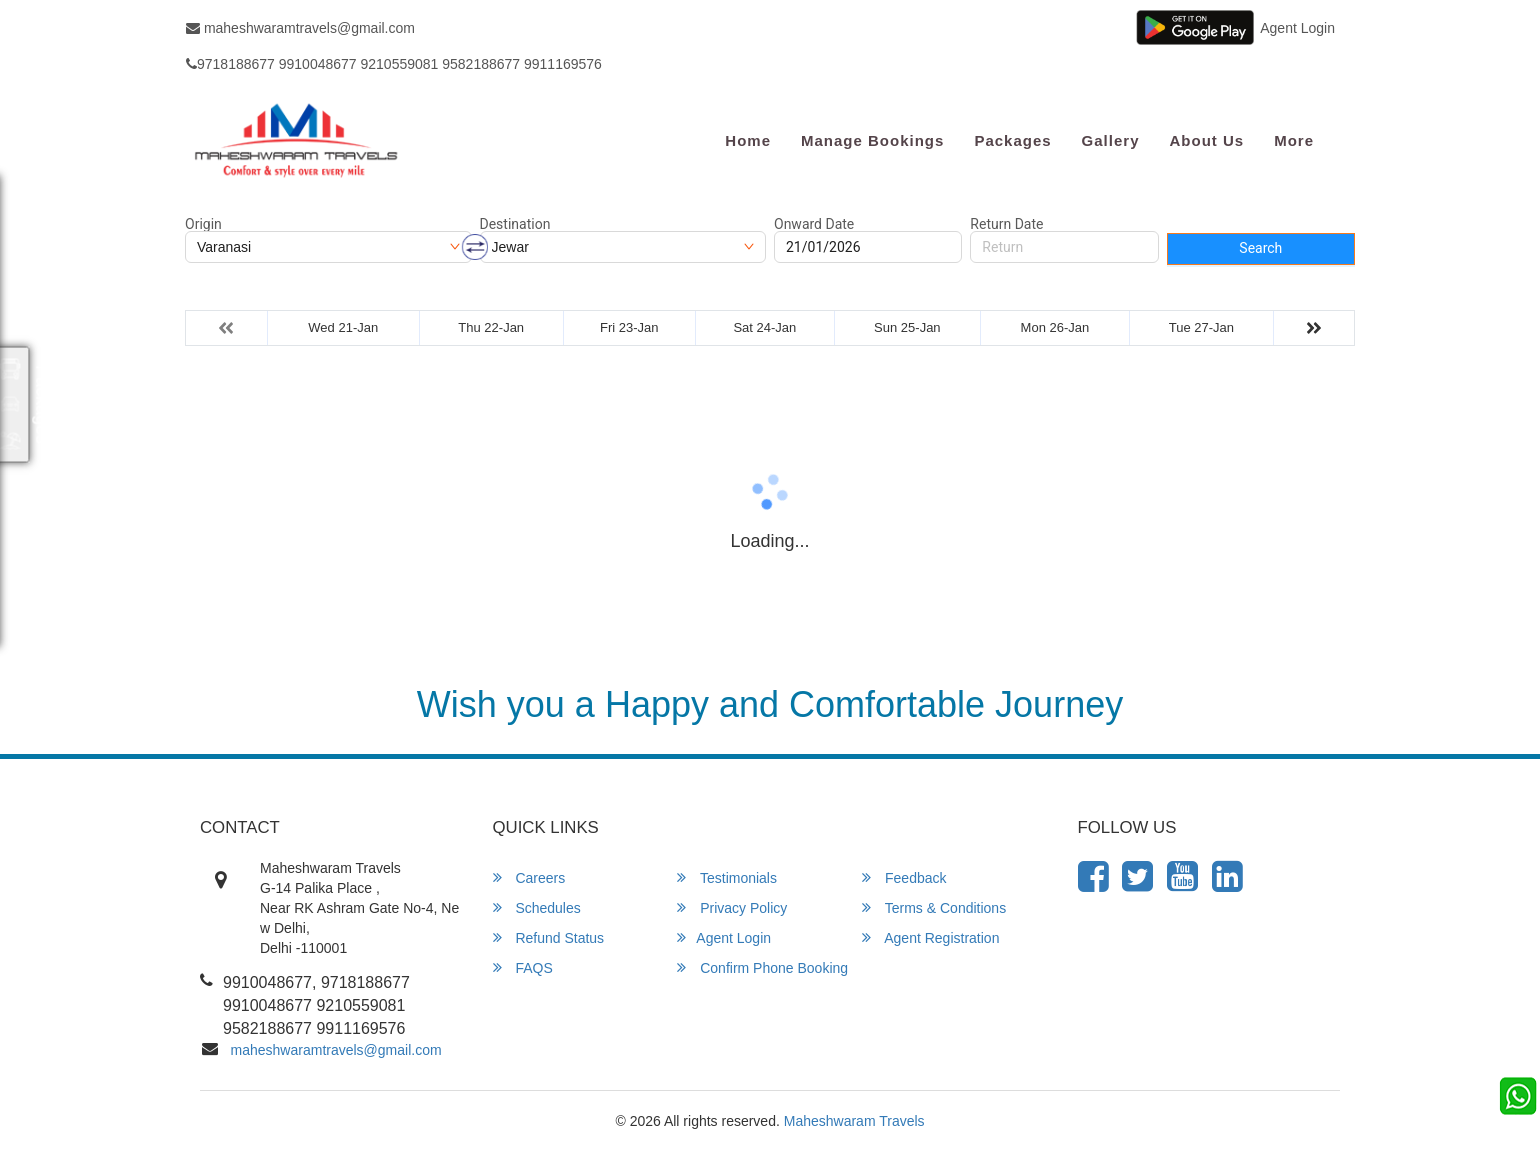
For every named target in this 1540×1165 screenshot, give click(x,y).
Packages (1012, 140)
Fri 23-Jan (629, 327)
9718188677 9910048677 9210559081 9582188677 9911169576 (394, 64)
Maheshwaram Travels (854, 1121)
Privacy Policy (732, 907)
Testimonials (727, 877)
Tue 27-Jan (1201, 327)
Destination (515, 224)
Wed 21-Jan (343, 327)
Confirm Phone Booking (762, 967)
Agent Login (1297, 28)
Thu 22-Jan (491, 327)
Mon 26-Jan (1055, 327)
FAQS (523, 967)
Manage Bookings (872, 140)
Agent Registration (930, 937)
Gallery (1111, 140)
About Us (1206, 140)
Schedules (537, 907)
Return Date (1006, 224)
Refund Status (549, 937)
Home (748, 140)
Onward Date (814, 224)
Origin (203, 224)
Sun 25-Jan (907, 327)
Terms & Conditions (934, 907)
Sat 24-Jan (764, 327)
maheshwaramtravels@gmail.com (300, 28)
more (1294, 140)
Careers (529, 877)
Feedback (904, 877)
